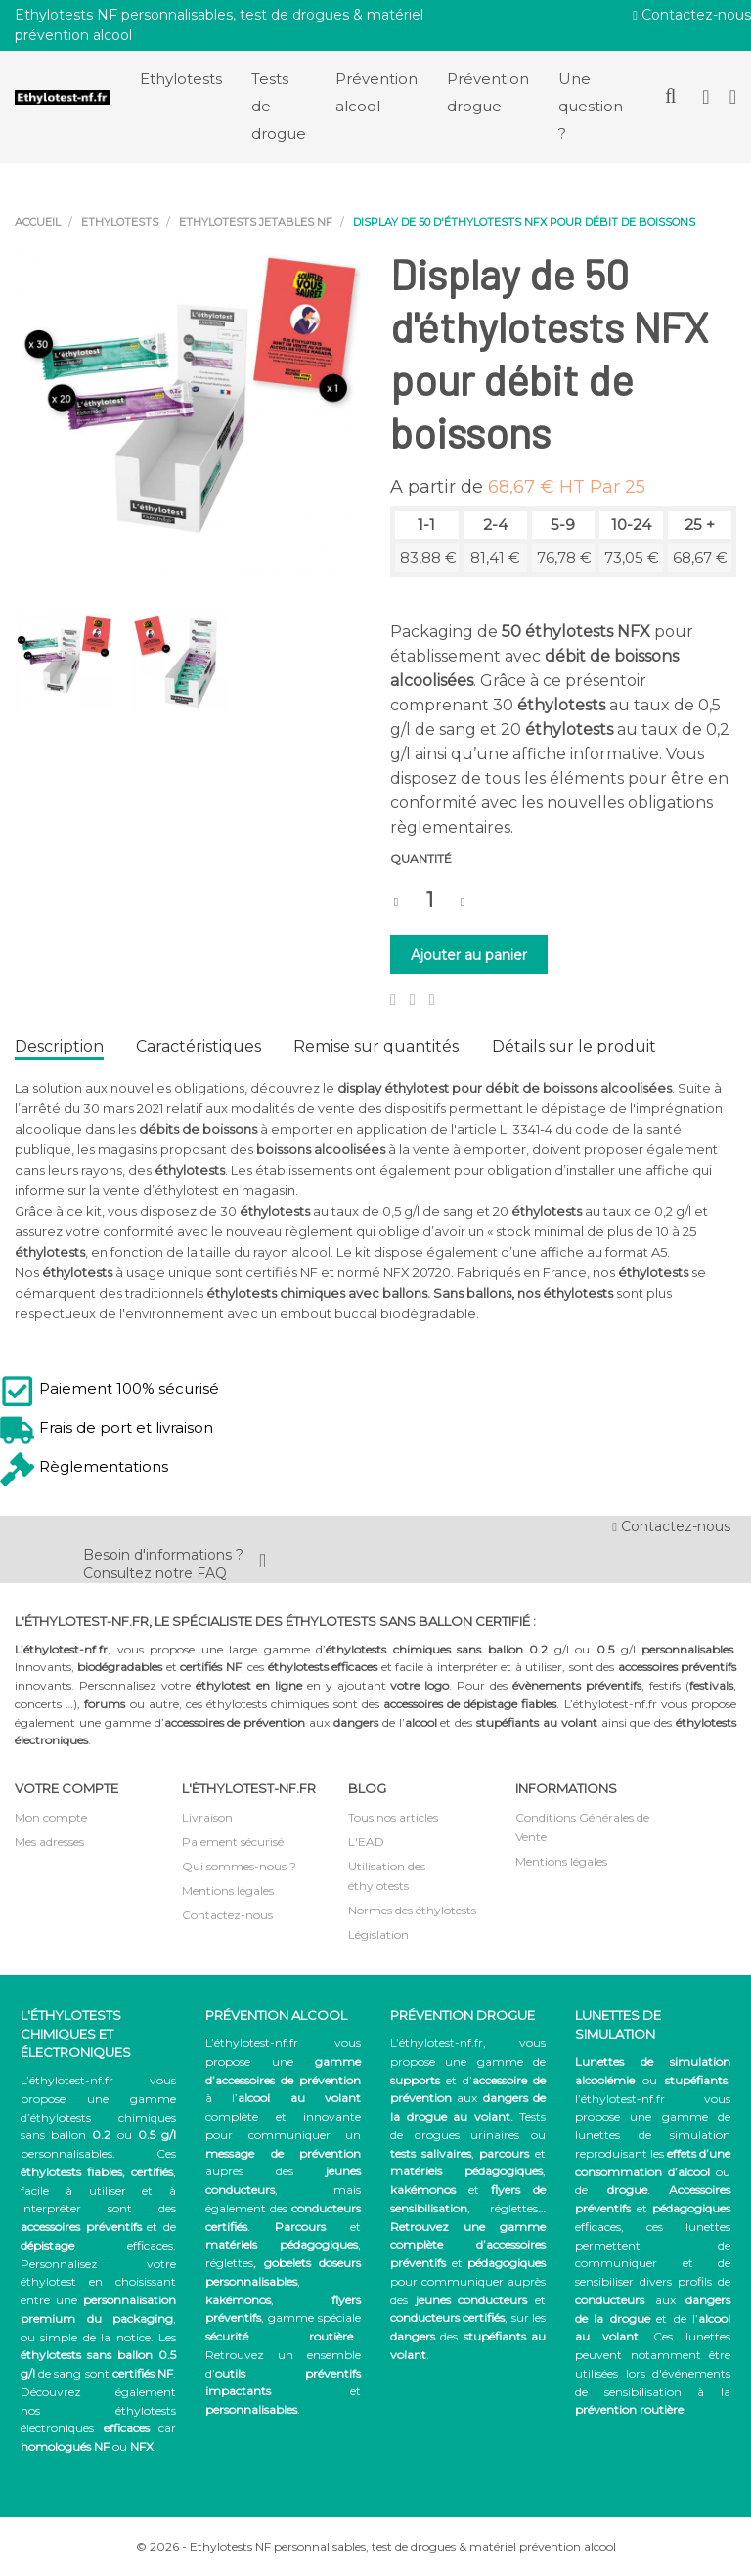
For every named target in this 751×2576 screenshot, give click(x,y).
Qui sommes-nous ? (239, 1866)
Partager (393, 999)
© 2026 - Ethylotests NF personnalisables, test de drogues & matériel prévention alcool (376, 2546)
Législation (378, 1934)
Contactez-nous (692, 14)
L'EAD (366, 1841)
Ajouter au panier (469, 955)
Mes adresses (49, 1841)
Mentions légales (228, 1890)
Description (59, 1046)
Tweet (413, 999)
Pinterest (432, 999)
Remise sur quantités (376, 1046)
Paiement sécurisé (233, 1841)
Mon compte (51, 1817)
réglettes (229, 2262)
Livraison (207, 1817)
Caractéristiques (198, 1046)
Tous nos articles (393, 1817)
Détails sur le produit (574, 1046)
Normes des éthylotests (412, 1910)
